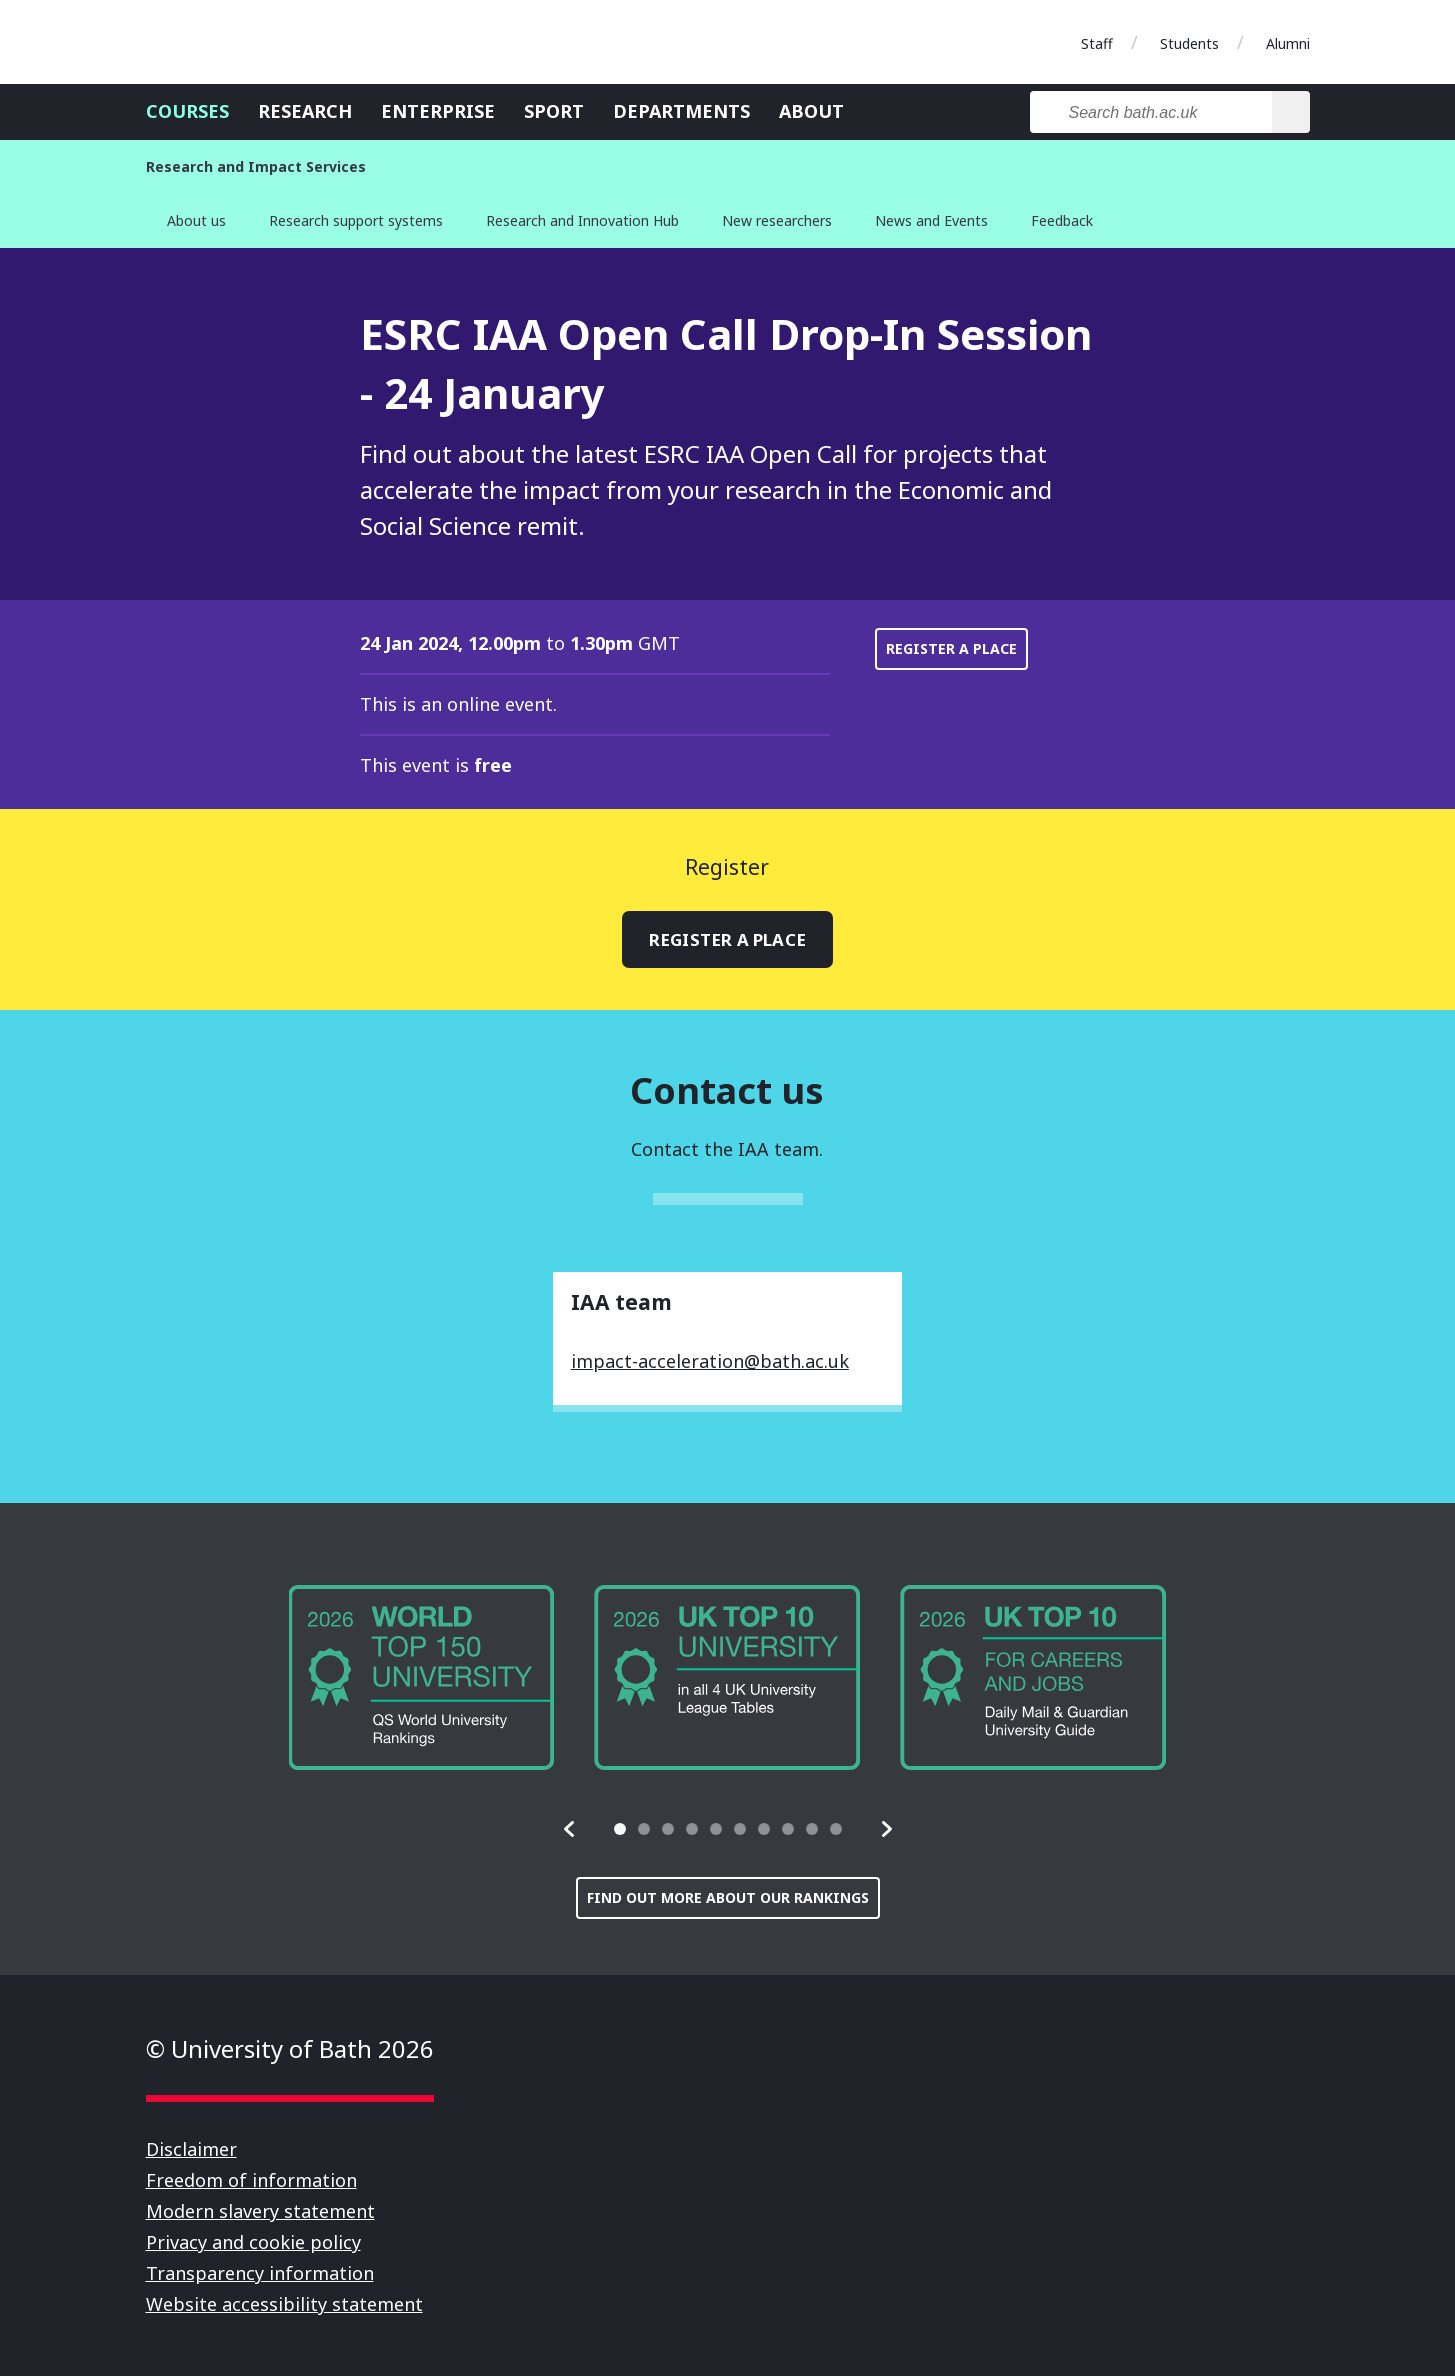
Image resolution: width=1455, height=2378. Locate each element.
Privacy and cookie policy (253, 2244)
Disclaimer (191, 2151)
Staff (1097, 43)
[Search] (1290, 112)
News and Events (931, 220)
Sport (554, 111)
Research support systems (356, 220)
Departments (681, 111)
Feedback (1062, 220)
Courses (187, 111)
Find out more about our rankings (728, 1899)
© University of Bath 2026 (290, 2050)
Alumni (1288, 43)
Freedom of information (251, 2182)
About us (196, 220)
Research (305, 111)
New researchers (777, 220)
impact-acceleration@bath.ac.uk (710, 1363)
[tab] (620, 1831)
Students (1189, 43)
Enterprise (438, 111)
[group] (422, 1679)
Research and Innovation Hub (582, 220)
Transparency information (260, 2275)
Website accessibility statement (284, 2306)
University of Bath (236, 42)
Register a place (951, 648)
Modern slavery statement (260, 2213)
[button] (570, 1831)
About (811, 111)
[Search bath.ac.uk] (1151, 112)
